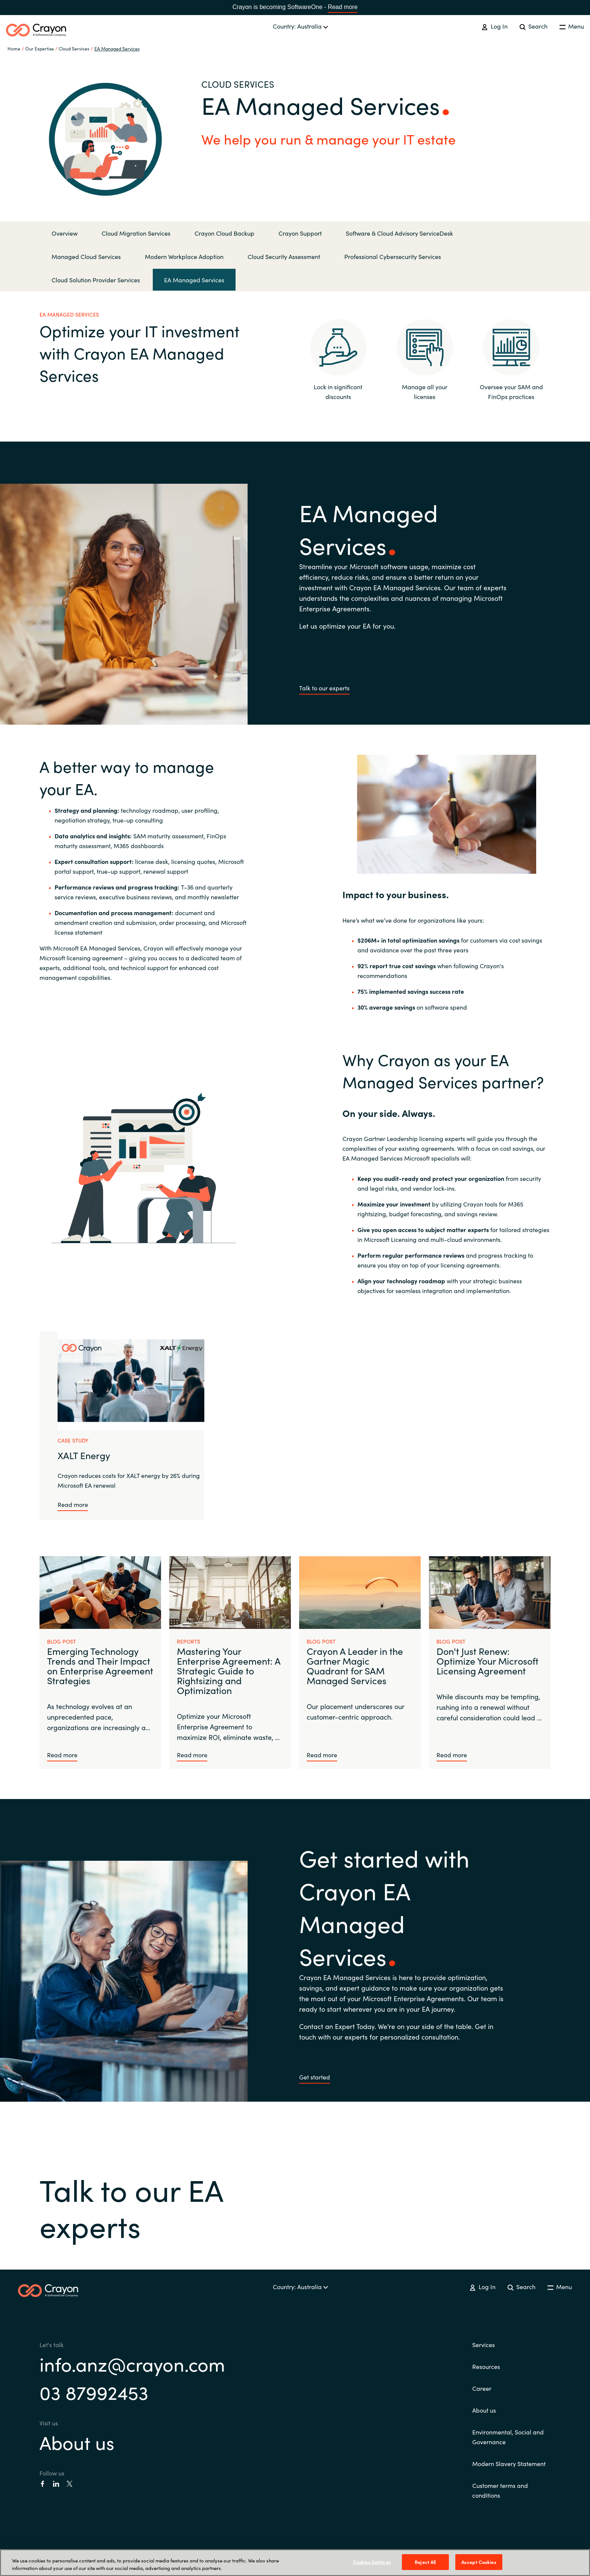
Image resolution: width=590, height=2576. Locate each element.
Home (14, 48)
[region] (295, 2562)
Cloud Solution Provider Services (96, 280)
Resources (486, 2366)
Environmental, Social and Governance (508, 2437)
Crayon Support (300, 233)
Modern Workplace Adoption (184, 256)
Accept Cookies (478, 2561)
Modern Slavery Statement (509, 2463)
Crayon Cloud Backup (224, 233)
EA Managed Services (117, 48)
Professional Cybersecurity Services (392, 256)
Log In (494, 26)
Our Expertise (39, 48)
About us (77, 2441)
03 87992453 (94, 2391)
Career (481, 2388)
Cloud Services (74, 48)
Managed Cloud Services (86, 256)
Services (483, 2344)
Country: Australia (300, 26)
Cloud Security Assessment (284, 256)
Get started (314, 2077)
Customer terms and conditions (500, 2490)
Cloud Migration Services (136, 233)
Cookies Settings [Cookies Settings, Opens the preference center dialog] (372, 2561)
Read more (342, 7)
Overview (65, 233)
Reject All (425, 2561)
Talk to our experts (324, 688)
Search (533, 26)
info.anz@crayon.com (132, 2363)
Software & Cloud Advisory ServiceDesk (399, 233)
